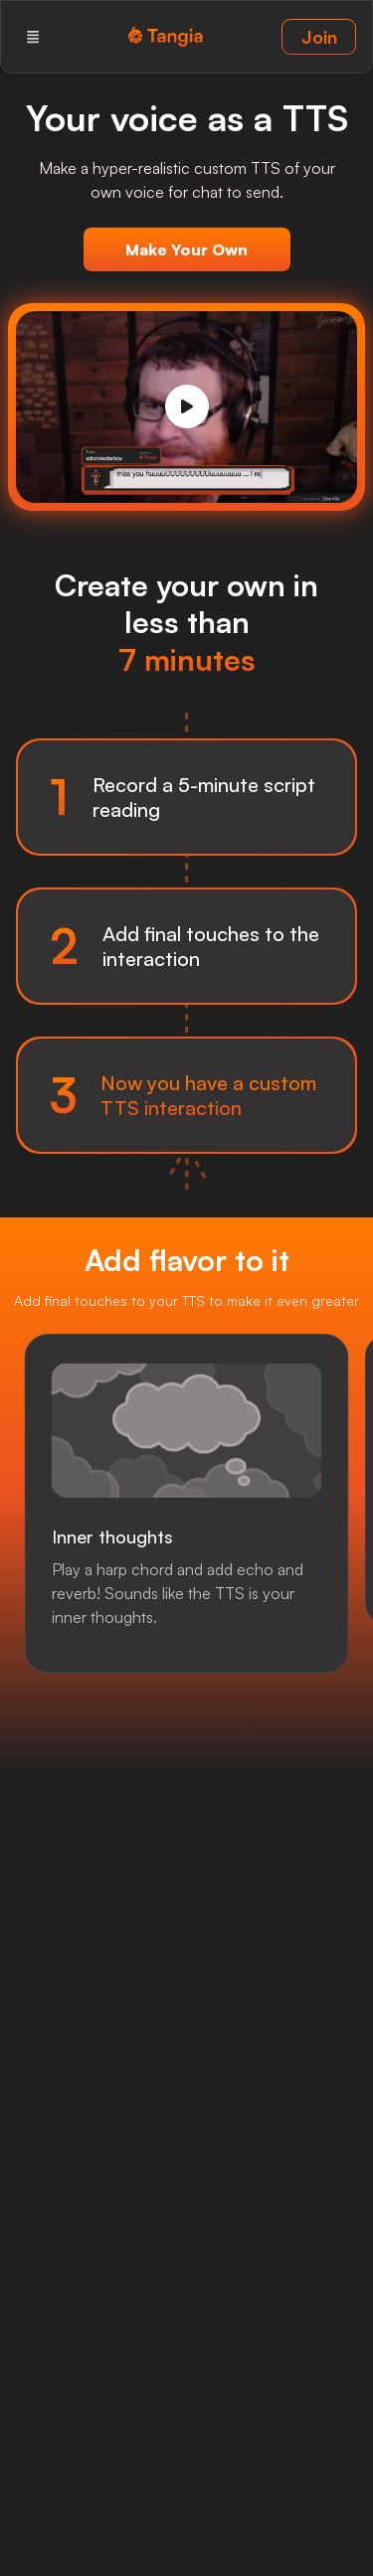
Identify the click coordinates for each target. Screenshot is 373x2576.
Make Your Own (186, 249)
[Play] (187, 406)
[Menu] (33, 37)
